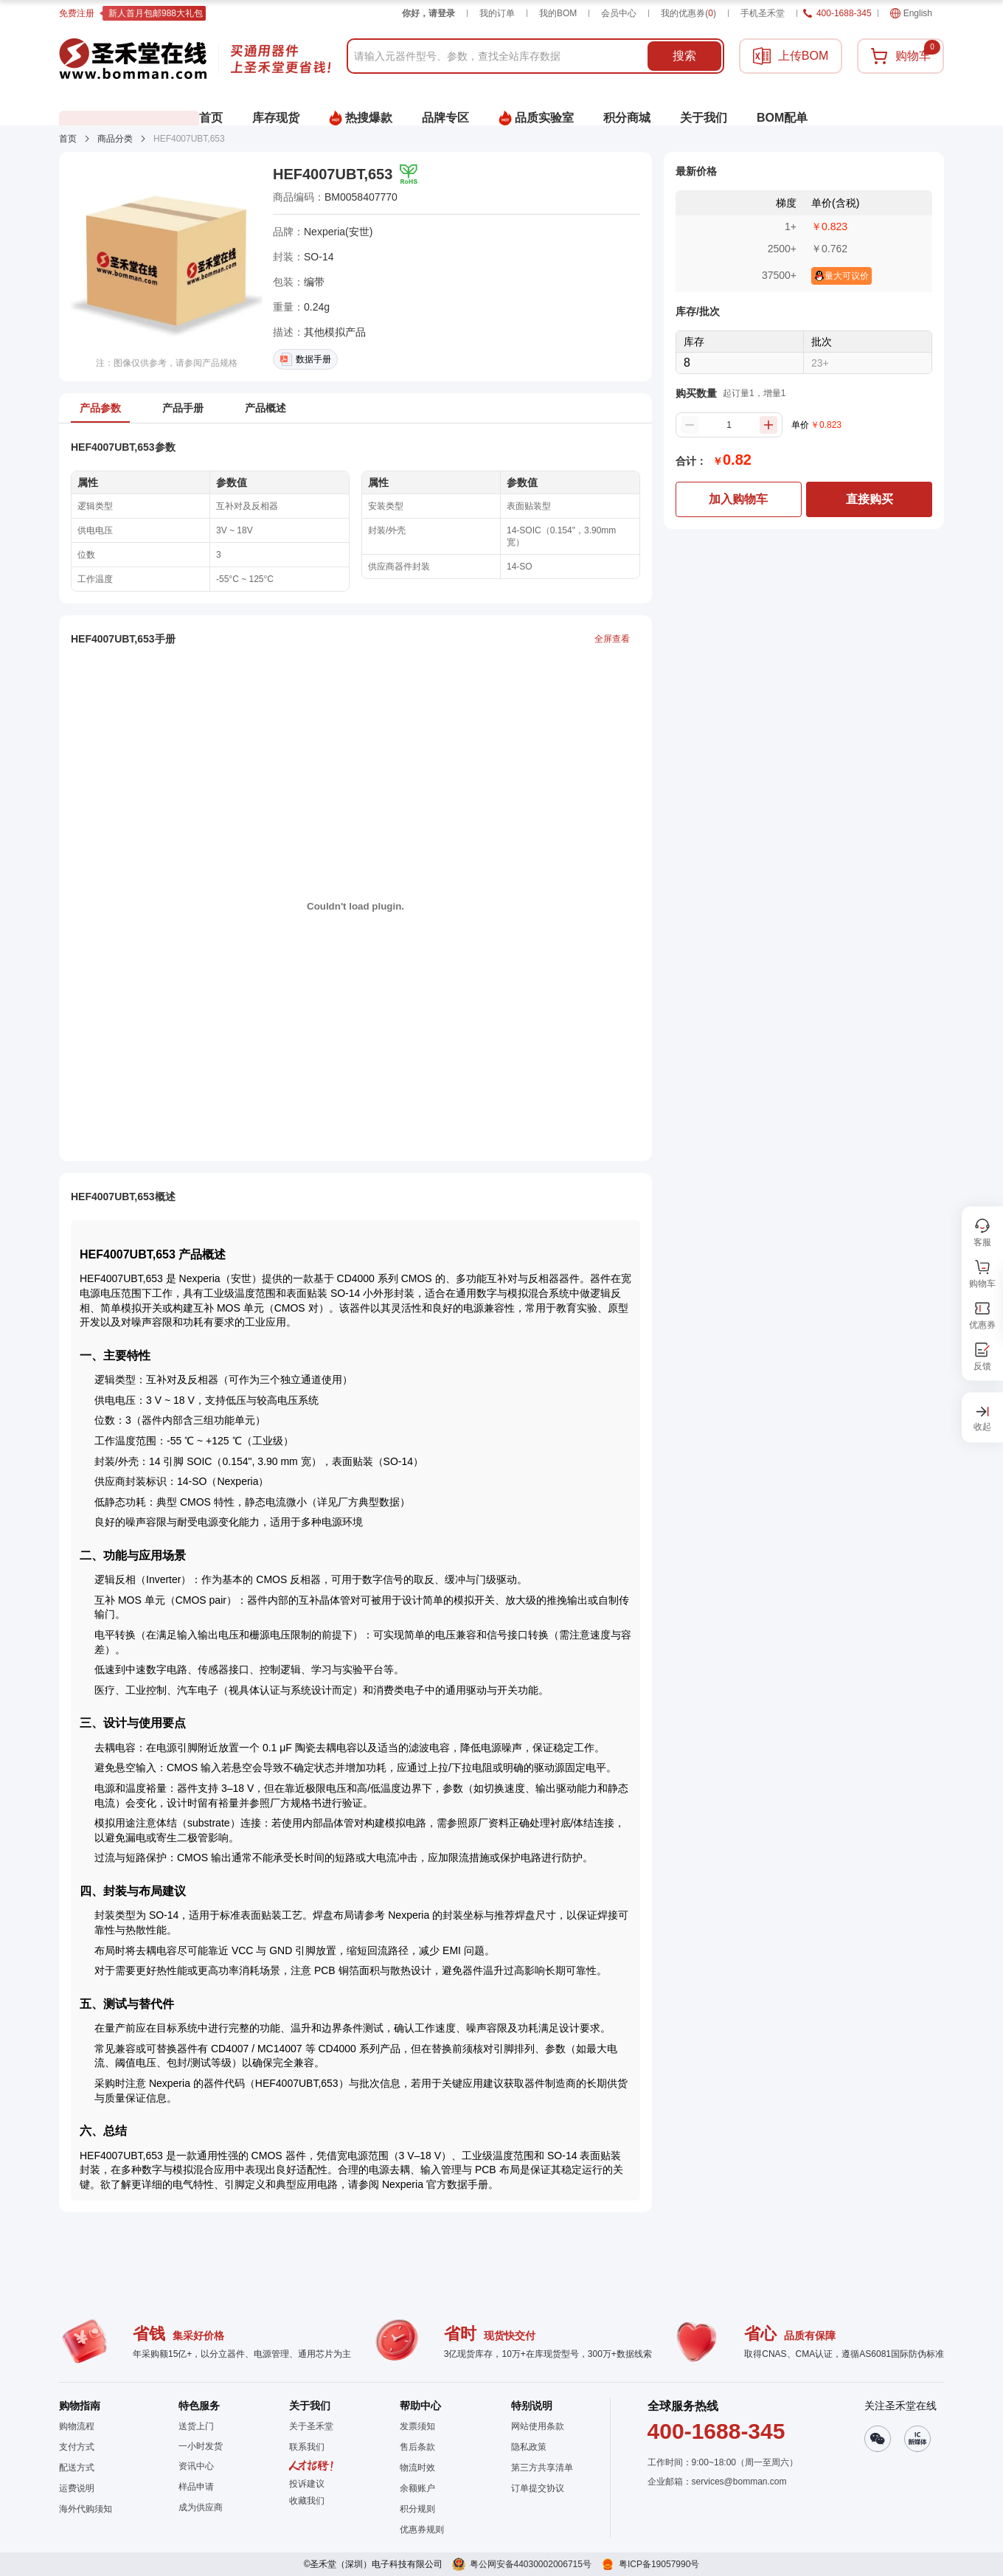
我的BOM (558, 13)
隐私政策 (528, 2447)
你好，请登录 (428, 13)
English (911, 13)
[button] (311, 2500)
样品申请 (196, 2487)
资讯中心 (196, 2466)
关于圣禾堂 (311, 2426)
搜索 (684, 55)
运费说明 (76, 2488)
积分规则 (417, 2509)
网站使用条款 (537, 2426)
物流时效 (417, 2467)
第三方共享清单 (542, 2467)
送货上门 (196, 2426)
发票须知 (417, 2426)
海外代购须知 (85, 2509)
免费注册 (76, 13)
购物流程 (76, 2426)
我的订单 (497, 13)
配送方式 (76, 2467)
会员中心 (618, 13)
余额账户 (417, 2488)
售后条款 (417, 2447)
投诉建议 (306, 2484)
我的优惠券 (688, 13)
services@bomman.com (739, 2481)
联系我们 (306, 2447)
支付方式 (76, 2447)
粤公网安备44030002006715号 (530, 2564)
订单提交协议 (537, 2488)
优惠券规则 (422, 2529)
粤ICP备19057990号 (659, 2564)
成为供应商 (200, 2507)
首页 (68, 138)
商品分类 (115, 138)
